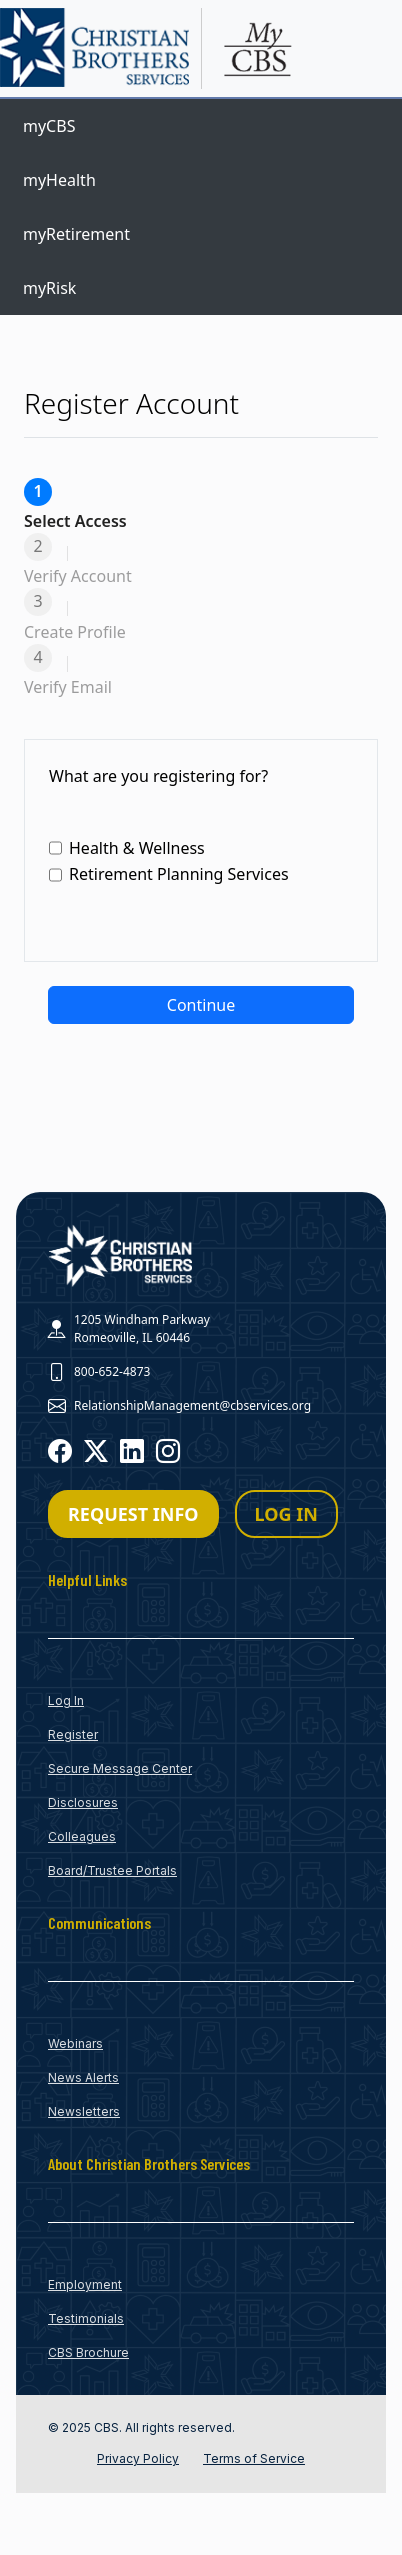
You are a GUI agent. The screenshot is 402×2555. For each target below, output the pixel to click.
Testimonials (86, 2318)
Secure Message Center (120, 1768)
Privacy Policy (138, 2458)
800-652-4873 (112, 1371)
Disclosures (83, 1802)
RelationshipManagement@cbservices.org (192, 1405)
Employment (85, 2284)
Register (73, 1734)
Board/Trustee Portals (112, 1870)
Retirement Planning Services (169, 875)
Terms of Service (254, 2458)
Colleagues (82, 1836)
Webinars (75, 2043)
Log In (66, 1700)
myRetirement (76, 234)
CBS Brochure (88, 2352)
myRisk (49, 288)
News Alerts (83, 2077)
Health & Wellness (127, 848)
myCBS (49, 126)
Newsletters (84, 2111)
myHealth (59, 180)
